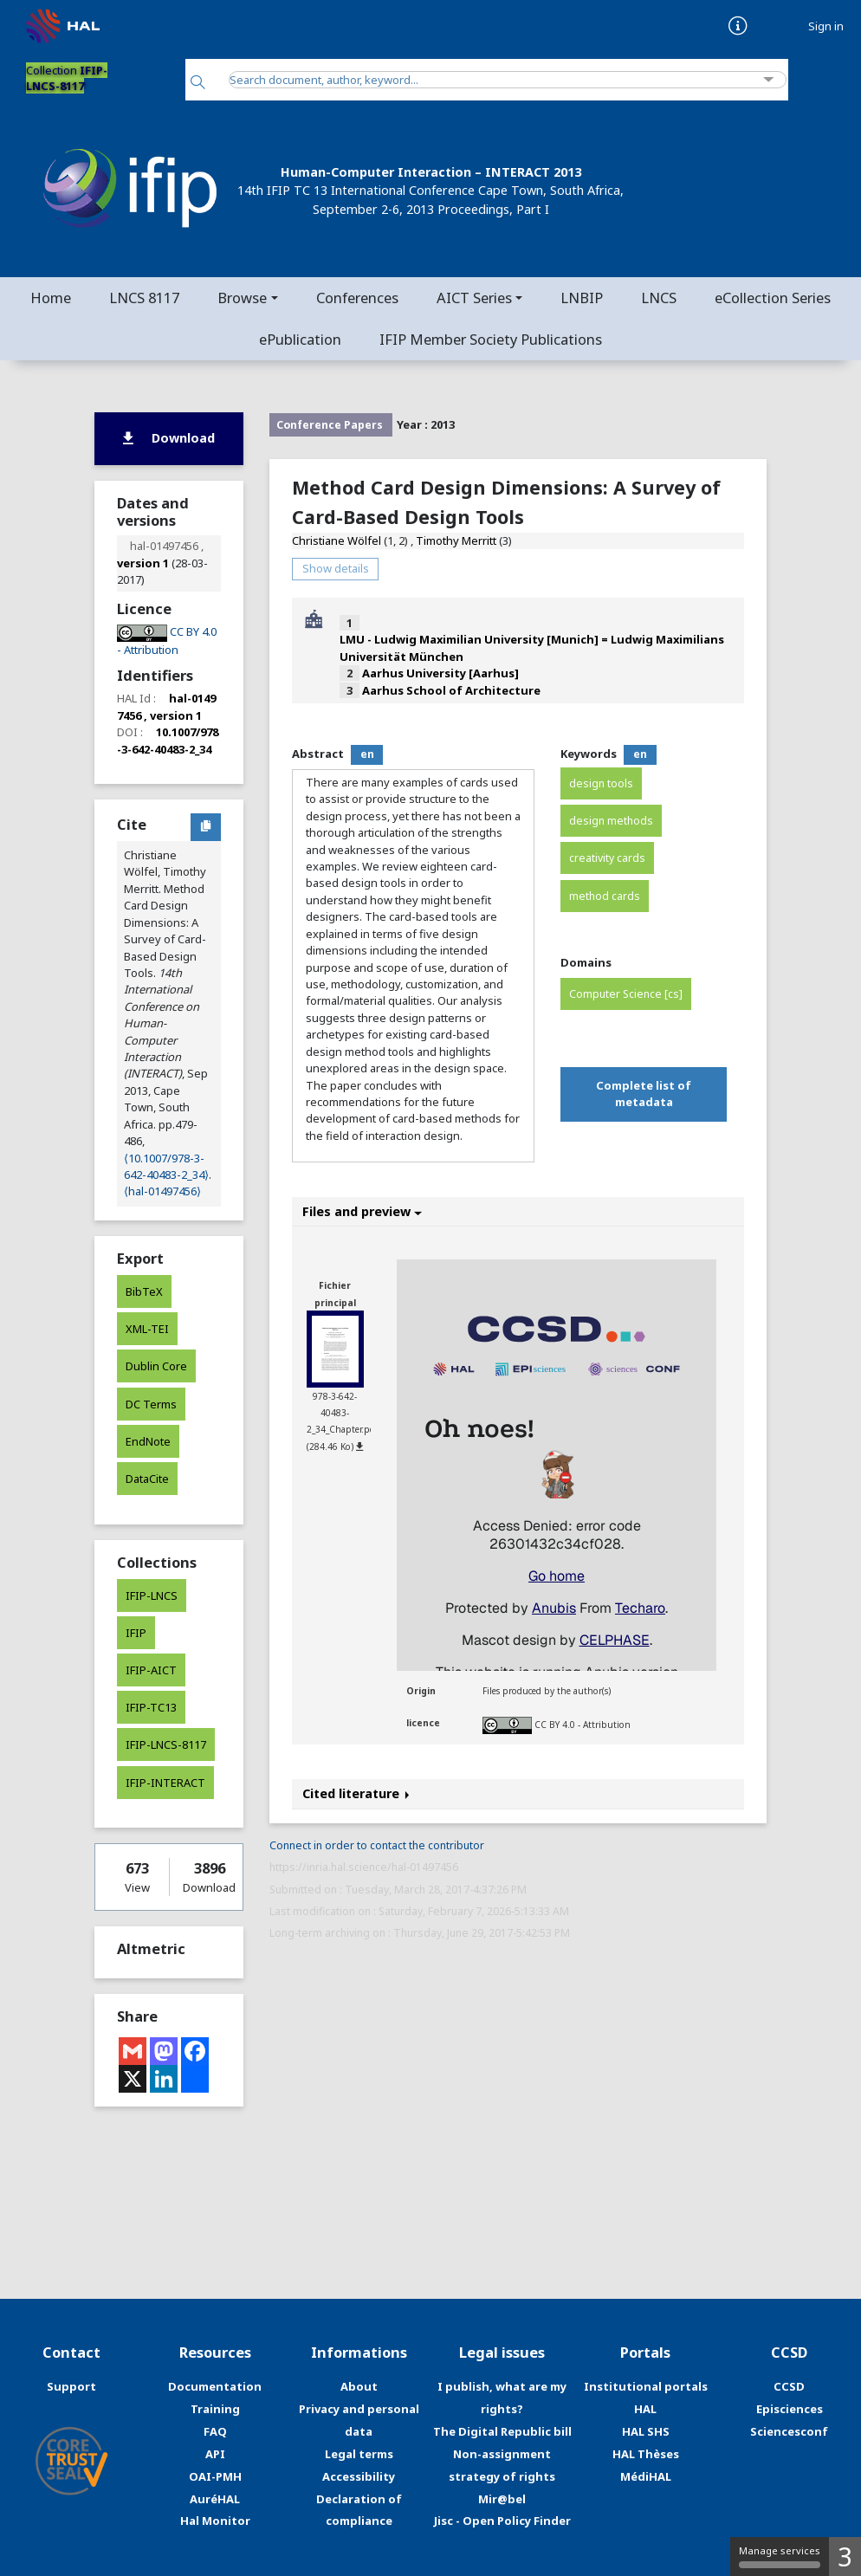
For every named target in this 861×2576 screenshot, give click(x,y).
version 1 (143, 563)
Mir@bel (502, 2499)
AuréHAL (215, 2499)
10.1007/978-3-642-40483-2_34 (167, 740)
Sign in (826, 26)
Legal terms (359, 2454)
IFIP (136, 1633)
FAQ (215, 2431)
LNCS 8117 (144, 297)
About (359, 2386)
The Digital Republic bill (502, 2431)
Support (71, 2386)
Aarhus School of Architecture (451, 690)
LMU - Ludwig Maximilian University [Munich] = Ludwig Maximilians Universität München (532, 647)
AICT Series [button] (474, 297)
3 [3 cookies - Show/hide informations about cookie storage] (845, 2556)
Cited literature (356, 1793)
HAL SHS (646, 2431)
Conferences (357, 297)
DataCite (147, 1478)
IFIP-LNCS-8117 (166, 1744)
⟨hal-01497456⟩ (162, 1191)
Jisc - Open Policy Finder (502, 2520)
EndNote (148, 1441)
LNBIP (581, 297)
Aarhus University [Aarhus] (440, 673)
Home (50, 297)
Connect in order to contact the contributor (376, 1845)
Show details (335, 568)
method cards (604, 896)
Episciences (789, 2409)
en (367, 754)
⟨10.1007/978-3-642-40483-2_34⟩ (166, 1166)
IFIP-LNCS (152, 1595)
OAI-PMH (215, 2476)
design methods (611, 820)
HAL (645, 2409)
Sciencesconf (789, 2431)
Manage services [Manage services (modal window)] (779, 2556)
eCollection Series (773, 297)
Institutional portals (646, 2386)
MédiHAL (645, 2476)
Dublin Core (156, 1366)
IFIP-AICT (151, 1670)
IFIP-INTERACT (165, 1782)
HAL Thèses (645, 2454)
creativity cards (607, 858)
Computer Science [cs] (626, 994)
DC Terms (151, 1404)
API (215, 2454)
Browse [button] (242, 297)
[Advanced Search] (769, 80)
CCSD (789, 2386)
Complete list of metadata (643, 1094)
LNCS (658, 297)
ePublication (300, 339)
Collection (66, 78)
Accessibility (358, 2476)
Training (215, 2409)
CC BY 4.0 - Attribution (582, 1724)
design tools (601, 783)
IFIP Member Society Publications (490, 339)
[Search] (197, 83)
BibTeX (144, 1291)
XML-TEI (147, 1329)
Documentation (215, 2386)
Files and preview (362, 1211)
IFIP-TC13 (151, 1707)
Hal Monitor (215, 2520)
